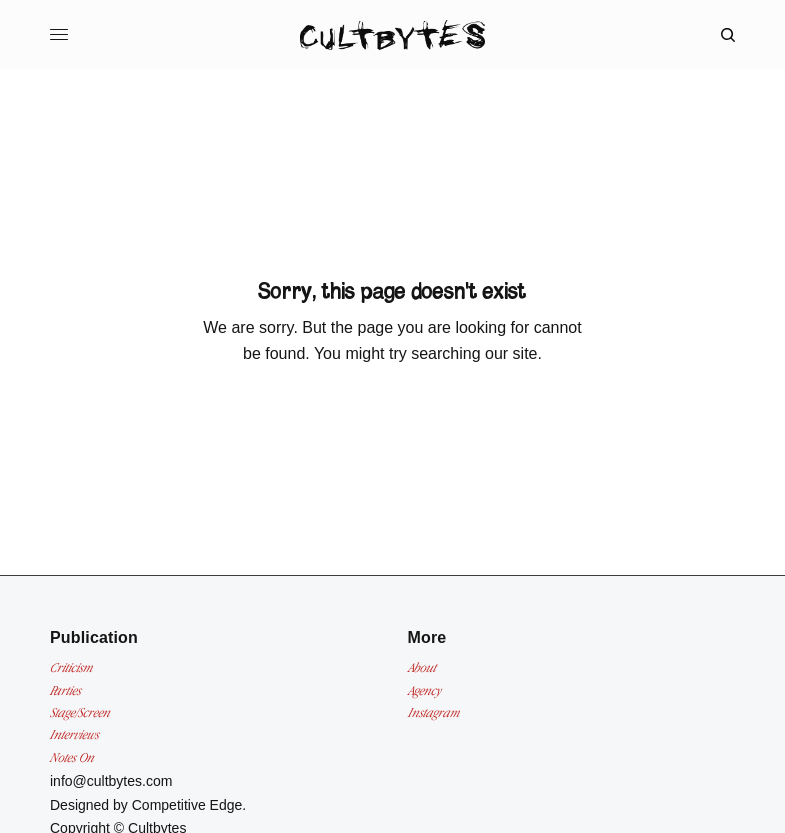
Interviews (74, 734)
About (422, 667)
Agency (424, 690)
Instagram (434, 712)
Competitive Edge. (189, 805)
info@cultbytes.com (111, 781)
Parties (65, 690)
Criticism (71, 667)
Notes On (72, 757)
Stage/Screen (80, 712)
